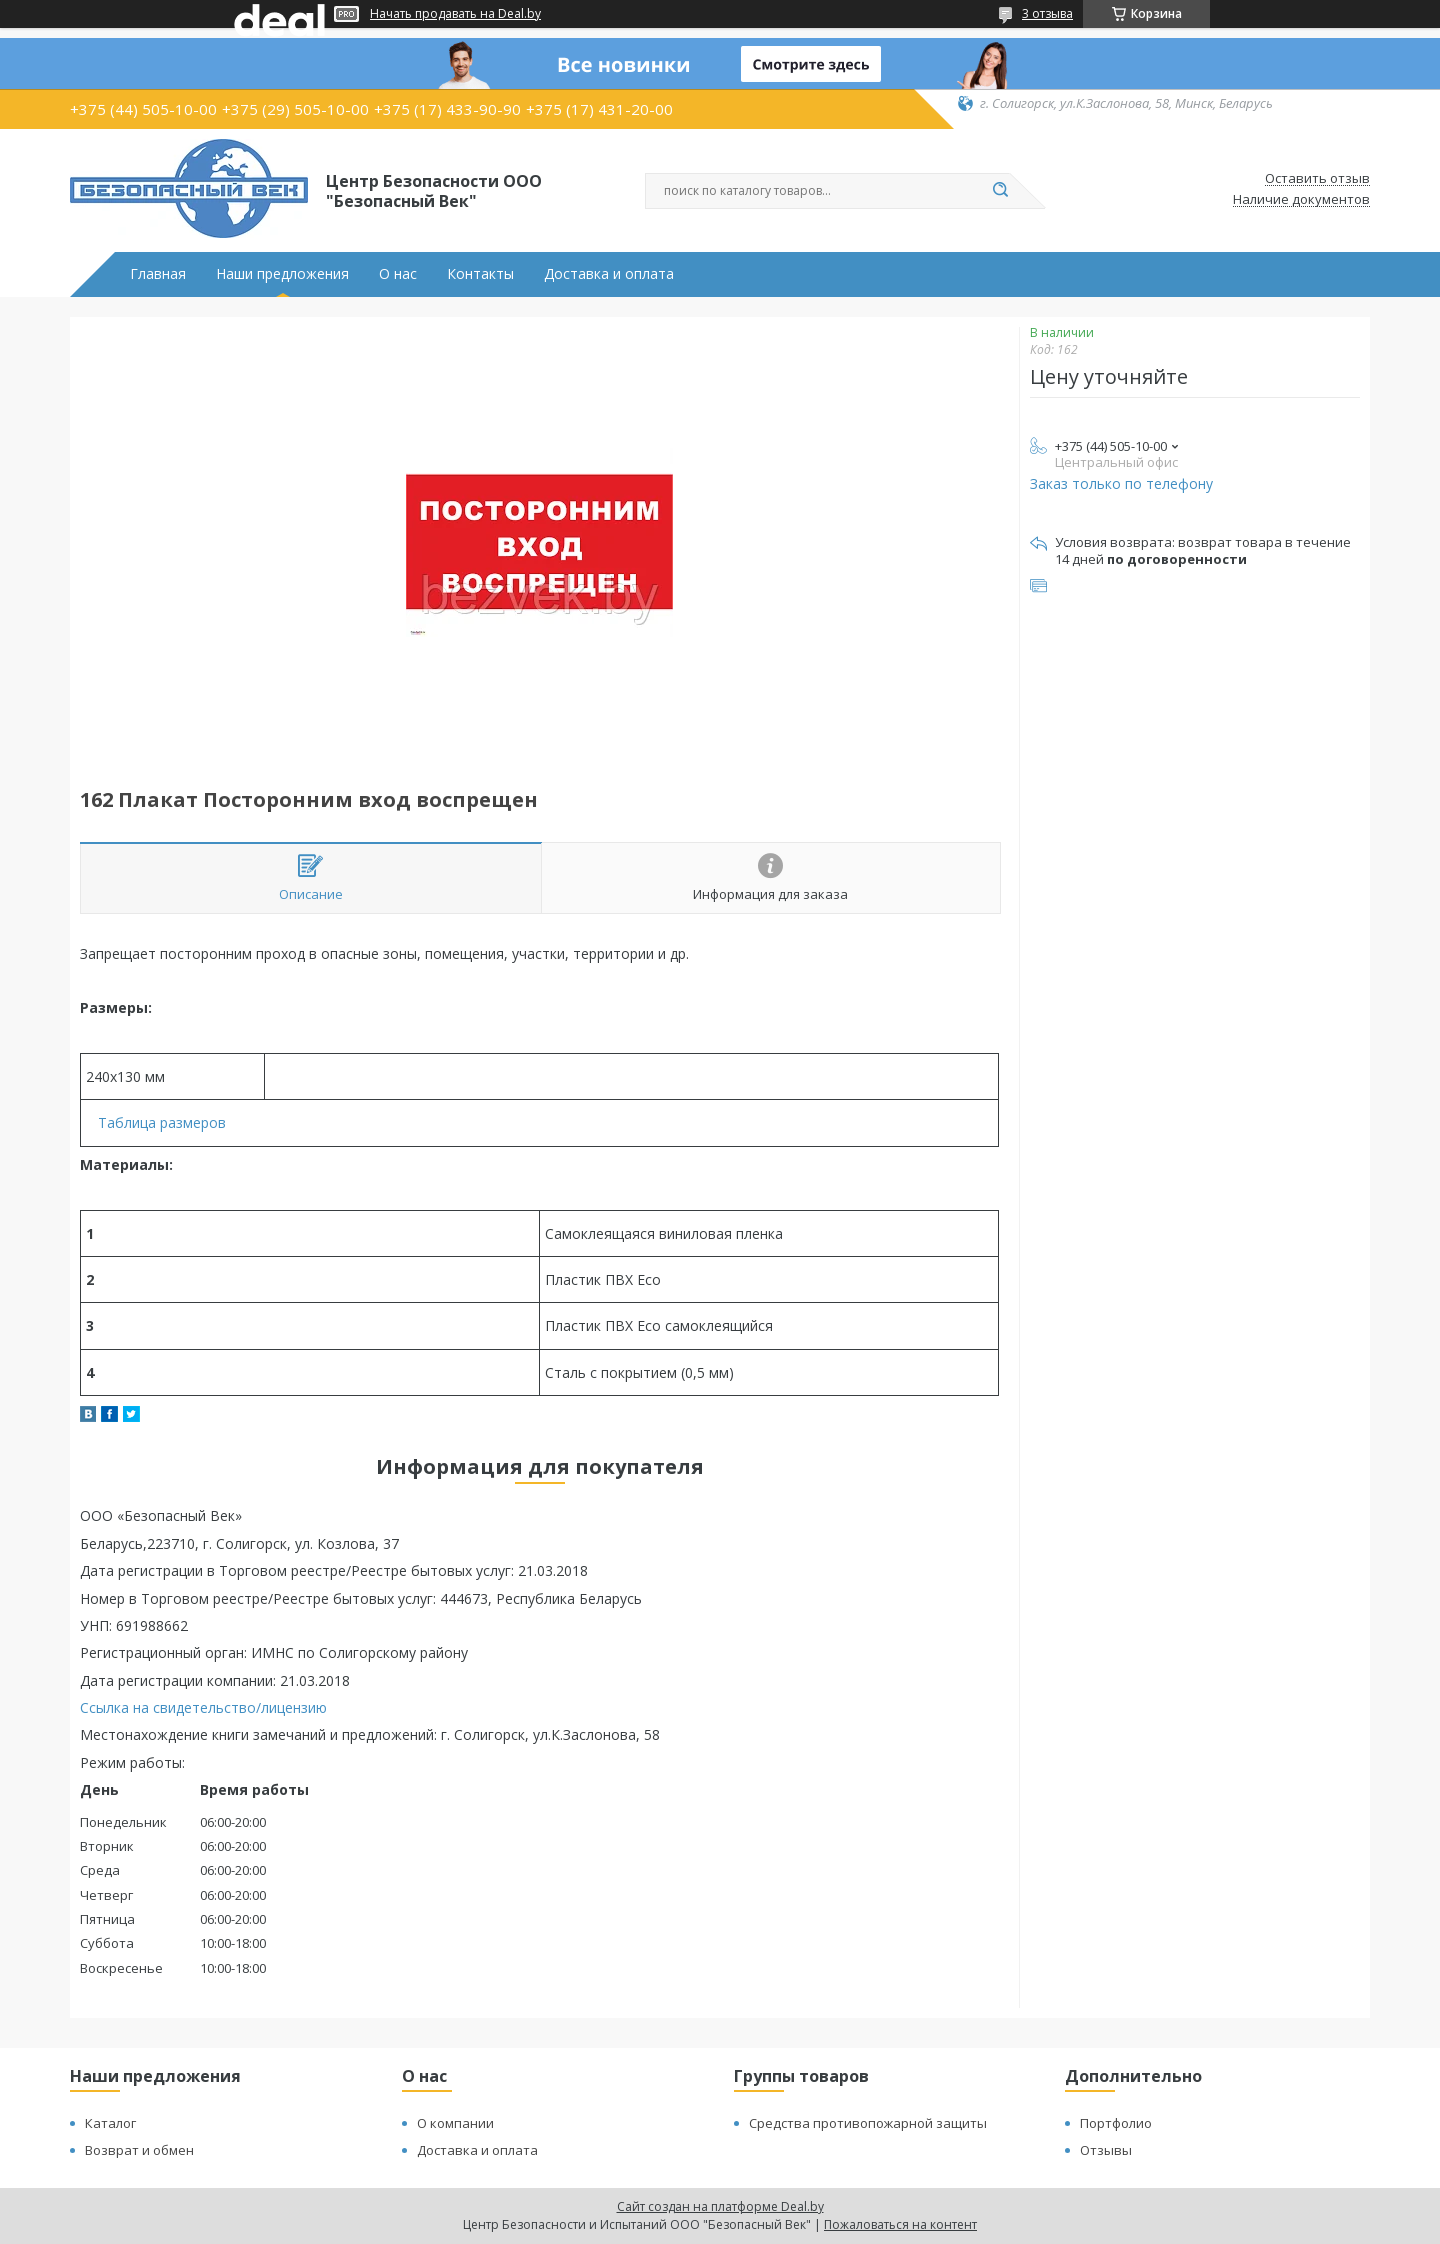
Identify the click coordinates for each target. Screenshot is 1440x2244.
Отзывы (1106, 2150)
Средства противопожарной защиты (868, 2123)
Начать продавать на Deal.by (455, 14)
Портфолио (1116, 2123)
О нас (398, 274)
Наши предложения (282, 274)
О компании (455, 2123)
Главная (158, 274)
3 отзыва (1047, 13)
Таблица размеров (162, 1122)
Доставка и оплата (609, 274)
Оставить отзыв (1317, 179)
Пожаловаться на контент (900, 2224)
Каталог (110, 2123)
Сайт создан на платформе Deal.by (720, 2206)
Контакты (480, 274)
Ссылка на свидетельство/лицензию (203, 1707)
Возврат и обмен (139, 2150)
